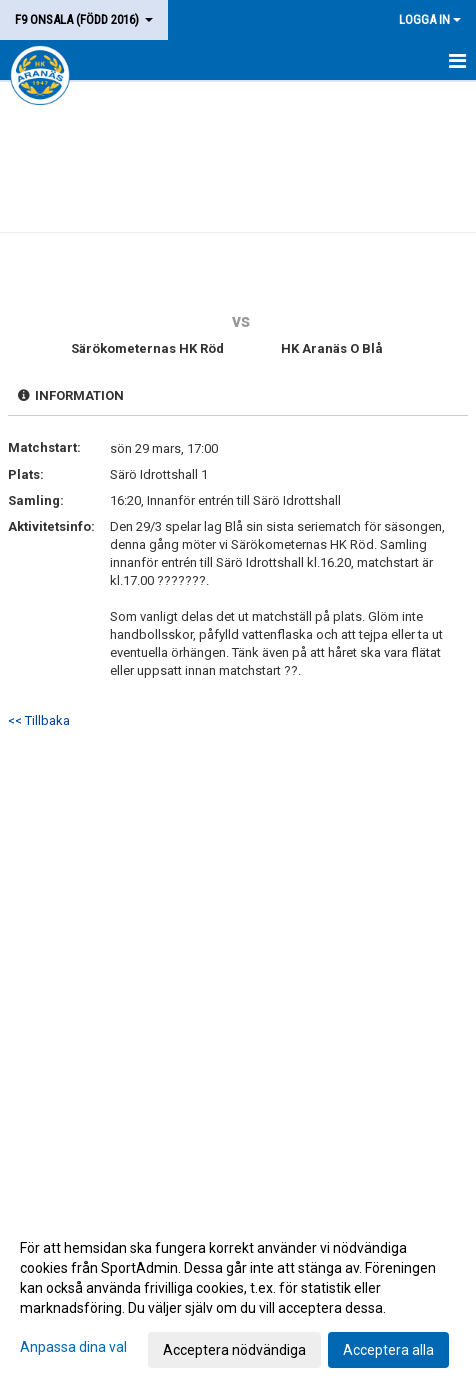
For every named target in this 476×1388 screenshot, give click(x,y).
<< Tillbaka (39, 720)
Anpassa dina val (73, 1347)
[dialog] (238, 1298)
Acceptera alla (388, 1350)
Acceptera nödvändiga (234, 1350)
